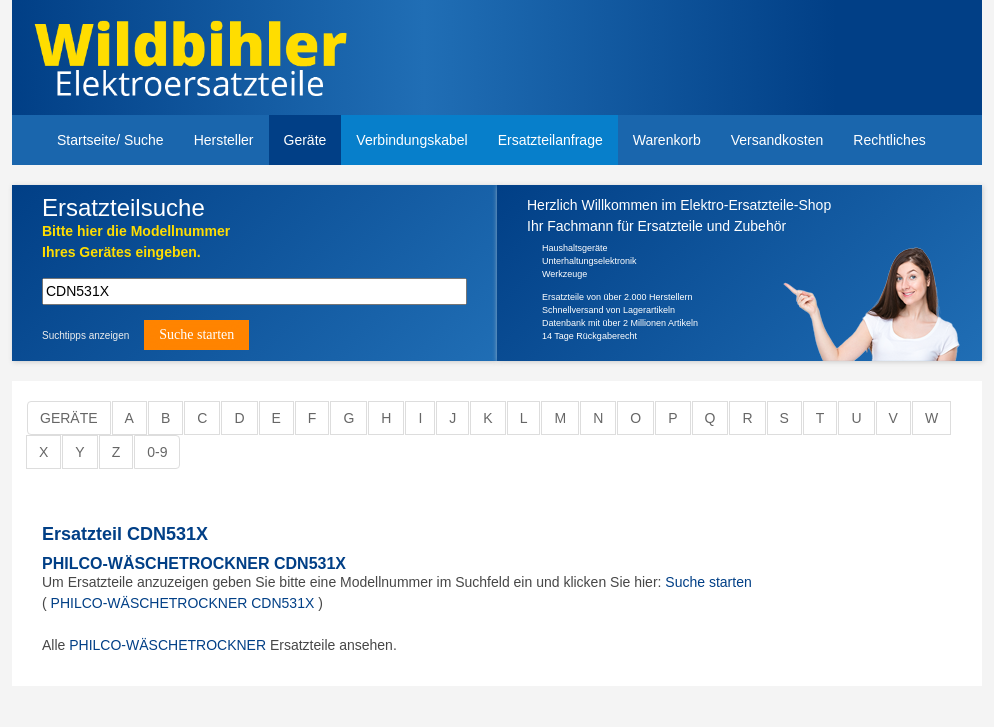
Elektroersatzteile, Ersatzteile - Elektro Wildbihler (264, 60)
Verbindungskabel (411, 140)
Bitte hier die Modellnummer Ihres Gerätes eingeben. (136, 241)
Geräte (305, 140)
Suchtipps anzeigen (85, 335)
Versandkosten (777, 140)
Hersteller (224, 140)
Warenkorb (667, 140)
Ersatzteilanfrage (550, 140)
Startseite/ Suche (110, 140)
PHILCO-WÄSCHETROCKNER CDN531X (194, 563)
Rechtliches (889, 140)
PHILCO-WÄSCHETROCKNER (167, 645)
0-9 (157, 452)
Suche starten (708, 582)
